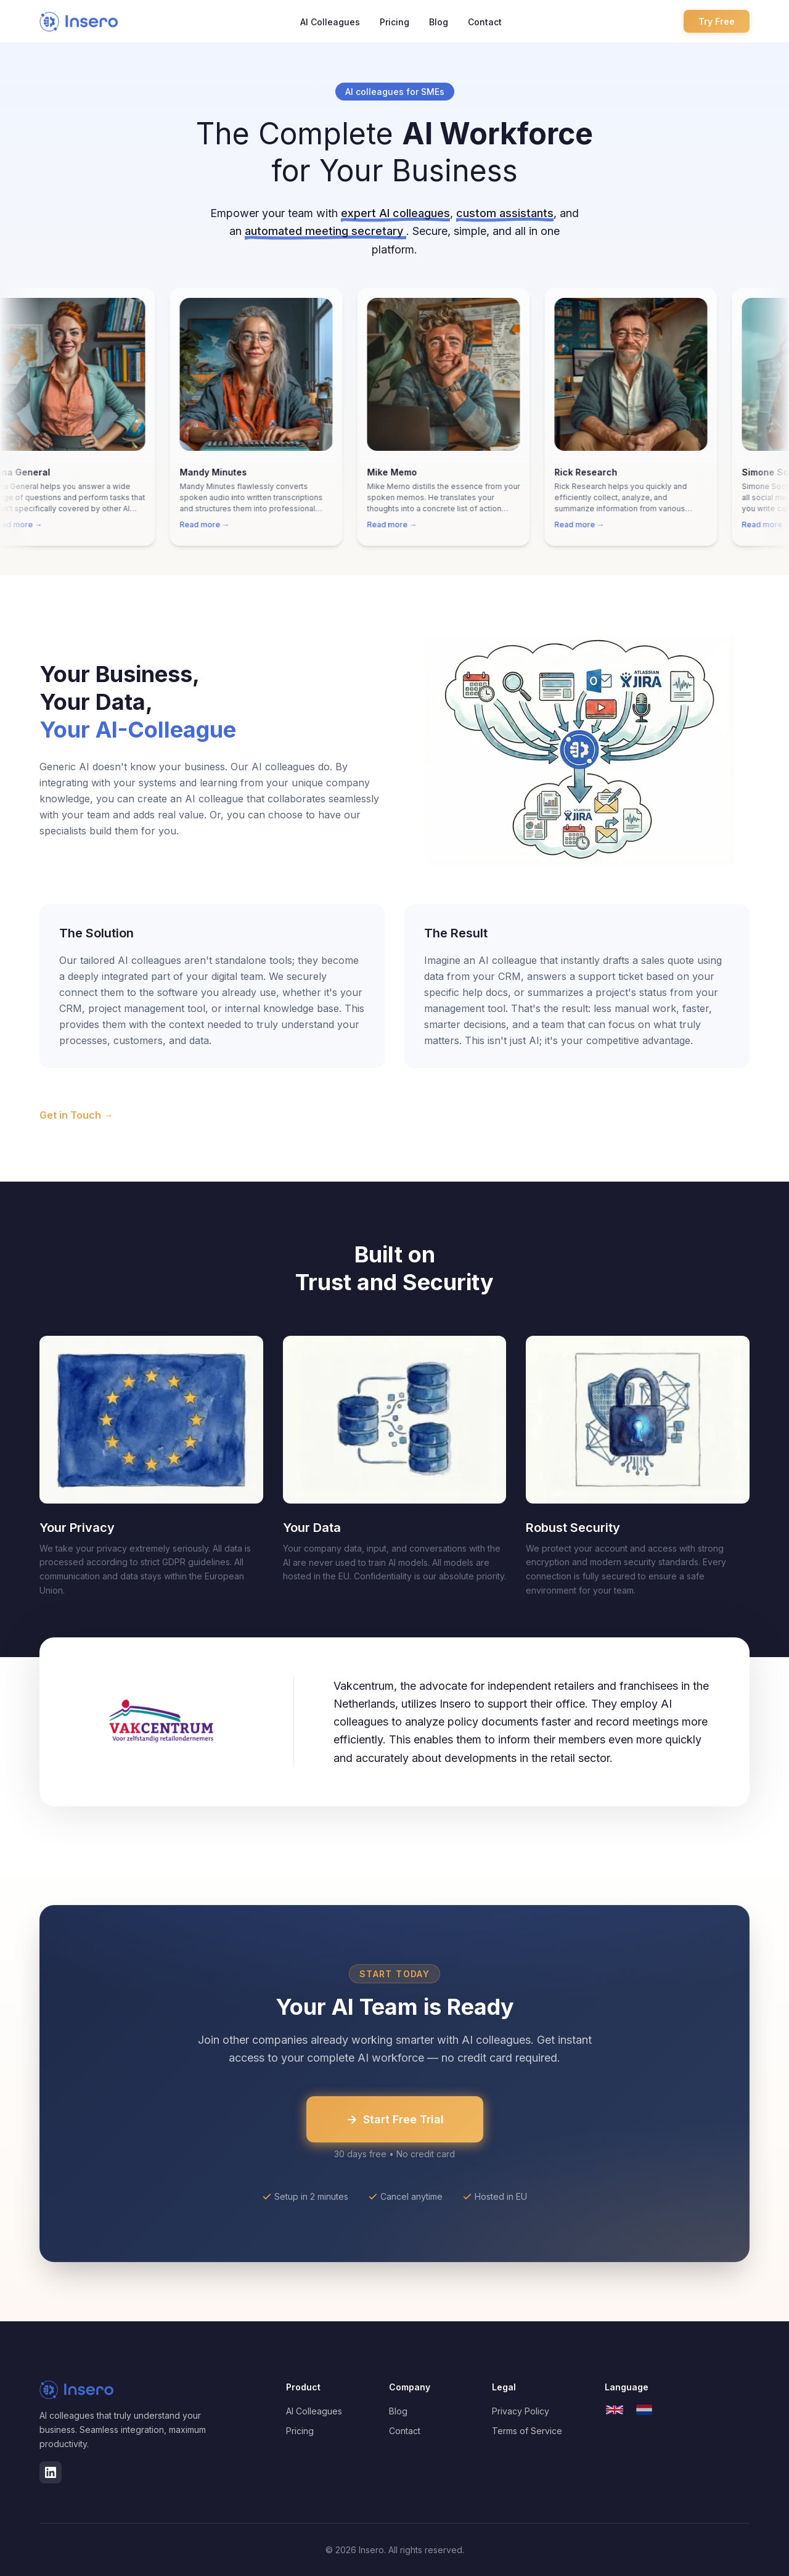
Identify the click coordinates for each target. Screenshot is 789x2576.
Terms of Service (527, 2431)
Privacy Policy (520, 2411)
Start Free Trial (395, 2119)
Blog (438, 22)
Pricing (394, 22)
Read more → (212, 524)
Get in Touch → (76, 1115)
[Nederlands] (644, 2409)
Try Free (716, 21)
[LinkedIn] (50, 2472)
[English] (614, 2409)
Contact (485, 22)
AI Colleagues (330, 22)
